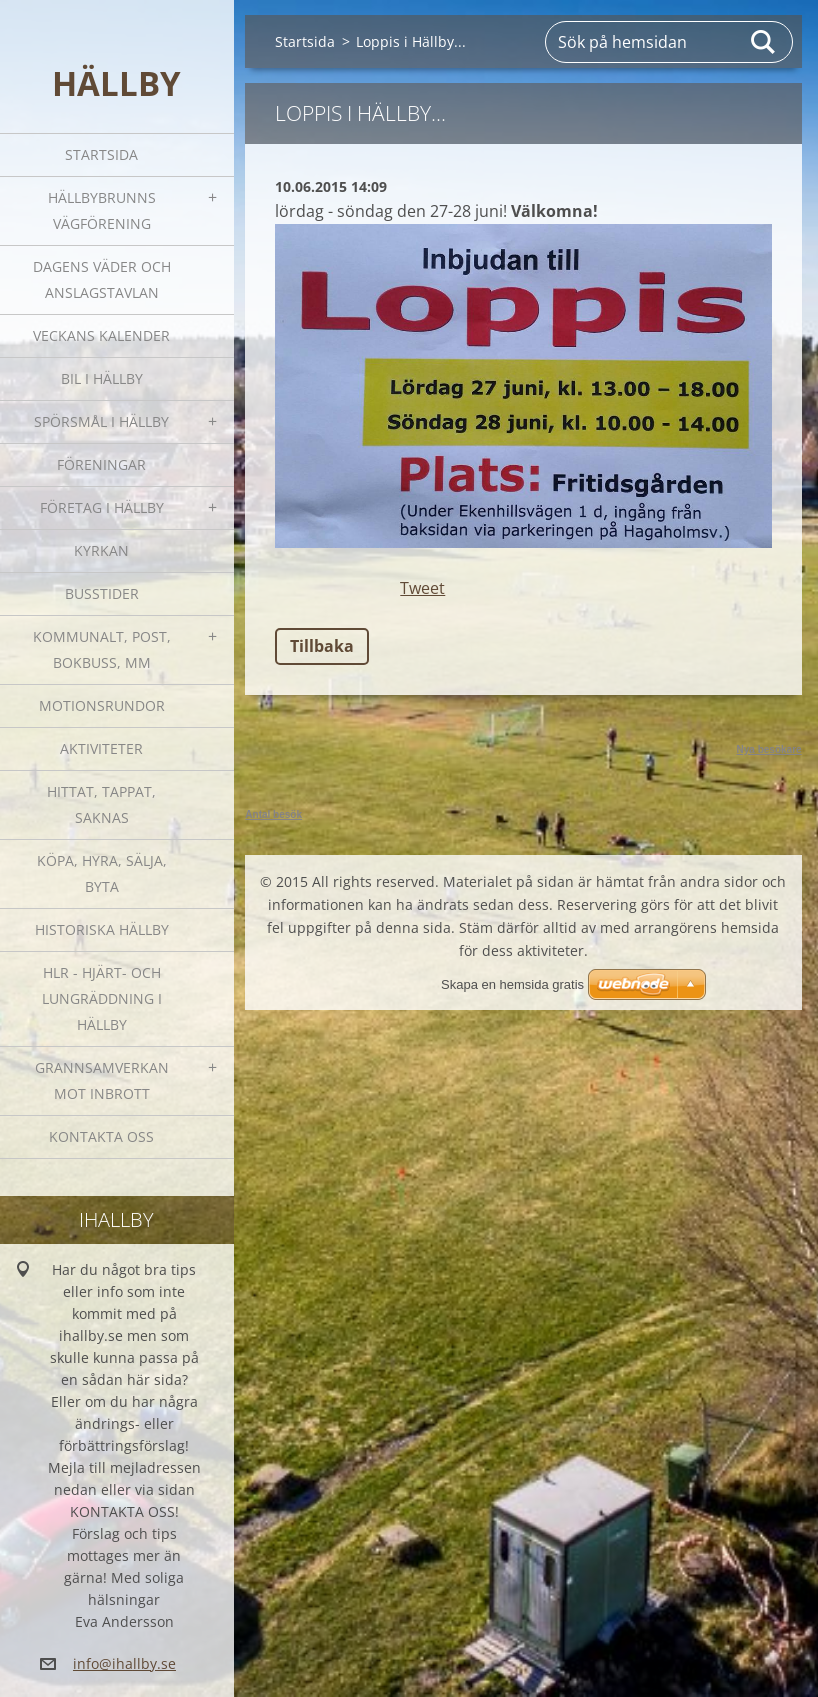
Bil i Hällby (102, 378)
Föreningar (101, 464)
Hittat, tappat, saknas (101, 804)
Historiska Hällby (102, 929)
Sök (764, 42)
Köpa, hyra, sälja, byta (102, 873)
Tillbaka (322, 646)
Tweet (422, 588)
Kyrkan (101, 550)
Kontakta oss (101, 1136)
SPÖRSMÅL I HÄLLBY (101, 421)
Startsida (101, 154)
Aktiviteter (101, 748)
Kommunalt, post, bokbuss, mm (102, 649)
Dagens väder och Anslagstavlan (102, 279)
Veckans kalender (101, 335)
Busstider (102, 593)
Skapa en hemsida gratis (512, 984)
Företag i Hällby (102, 507)
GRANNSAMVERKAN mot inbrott (102, 1080)
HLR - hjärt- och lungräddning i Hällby (102, 998)
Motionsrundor (102, 705)
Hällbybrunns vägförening (102, 210)
